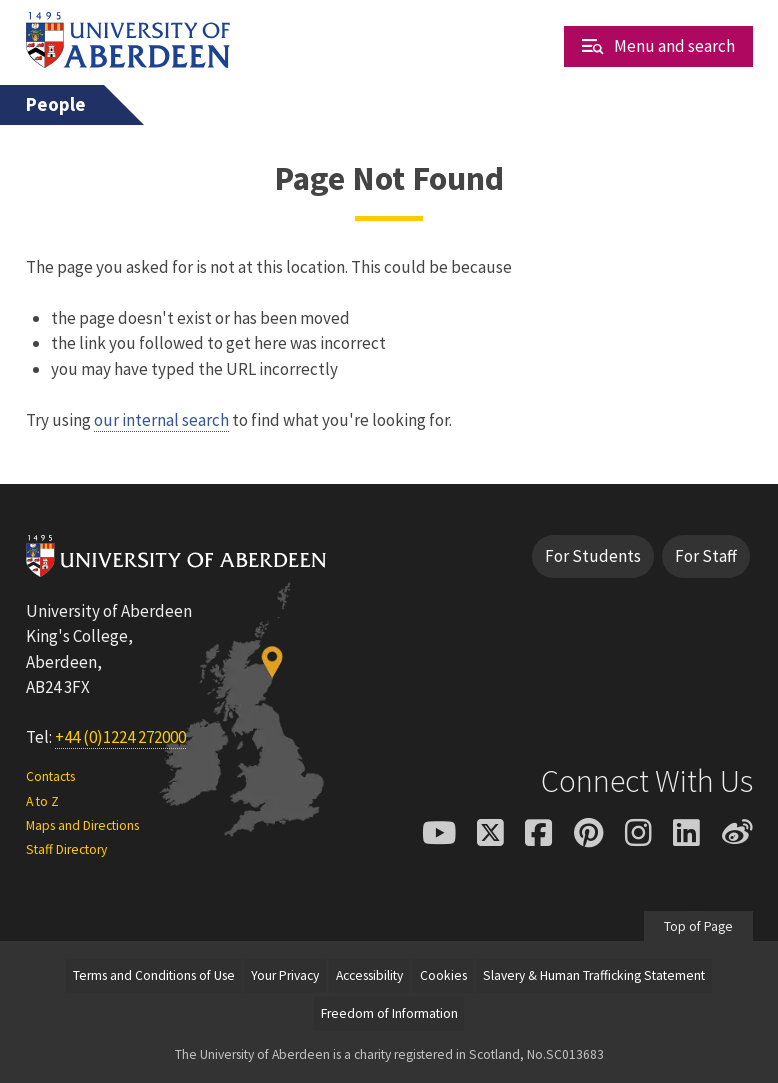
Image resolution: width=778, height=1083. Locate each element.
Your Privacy (285, 975)
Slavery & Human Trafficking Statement (594, 975)
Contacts (50, 776)
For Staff (706, 556)
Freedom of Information (389, 1013)
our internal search (161, 420)
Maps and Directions (82, 825)
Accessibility (369, 975)
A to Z (42, 801)
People (56, 104)
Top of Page (698, 926)
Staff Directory (66, 849)
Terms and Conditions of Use (154, 975)
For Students (593, 556)
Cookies (443, 975)
